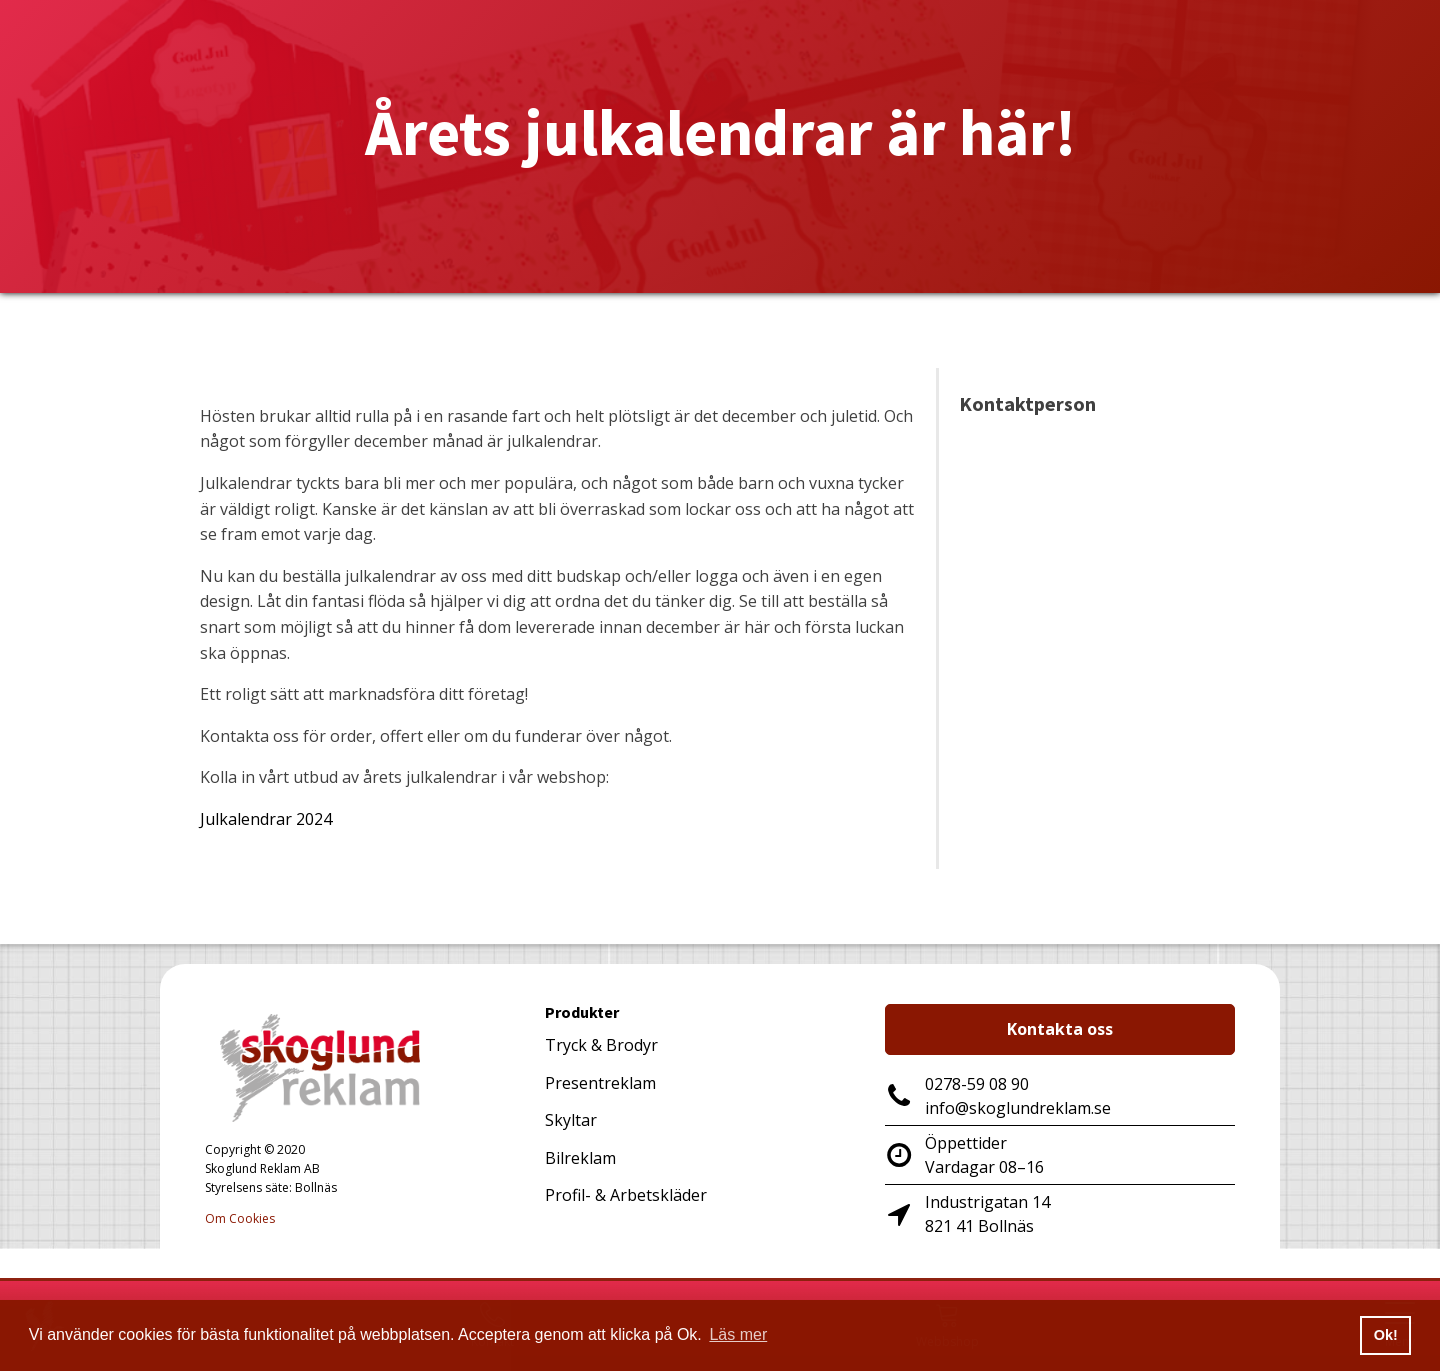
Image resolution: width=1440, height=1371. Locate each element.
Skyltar (571, 1120)
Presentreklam (600, 1083)
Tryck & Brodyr (601, 1045)
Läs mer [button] (738, 1334)
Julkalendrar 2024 (266, 819)
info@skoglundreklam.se (1018, 1108)
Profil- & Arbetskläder (626, 1195)
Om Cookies (240, 1218)
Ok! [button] (1386, 1335)
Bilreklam (580, 1158)
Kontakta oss (1060, 1029)
